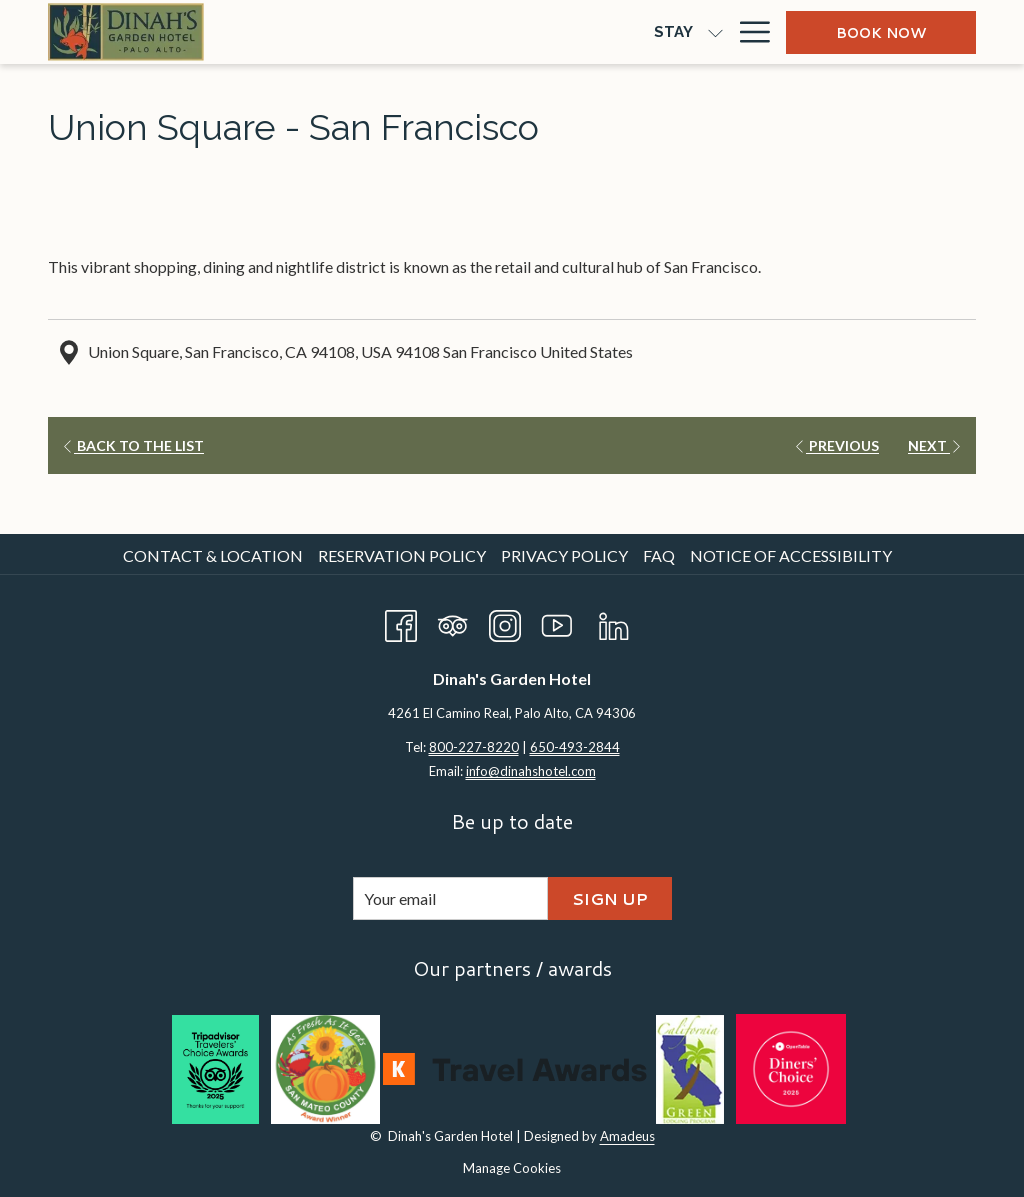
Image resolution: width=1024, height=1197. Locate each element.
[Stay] (299, 32)
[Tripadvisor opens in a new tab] (453, 621)
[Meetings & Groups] (526, 32)
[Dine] (381, 32)
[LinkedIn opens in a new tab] (614, 621)
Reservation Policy (402, 555)
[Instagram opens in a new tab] (505, 621)
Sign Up (610, 898)
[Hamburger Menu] (747, 32)
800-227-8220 (474, 747)
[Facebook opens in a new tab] (401, 621)
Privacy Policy (564, 555)
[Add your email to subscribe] (450, 898)
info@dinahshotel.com (531, 771)
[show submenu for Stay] (341, 32)
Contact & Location (213, 555)
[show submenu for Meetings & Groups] (630, 32)
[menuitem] (215, 556)
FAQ (659, 555)
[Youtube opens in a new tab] (557, 621)
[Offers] (682, 32)
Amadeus (627, 1136)
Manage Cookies (512, 1168)
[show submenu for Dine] (422, 32)
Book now (881, 33)
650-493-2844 (575, 747)
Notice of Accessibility (791, 555)
